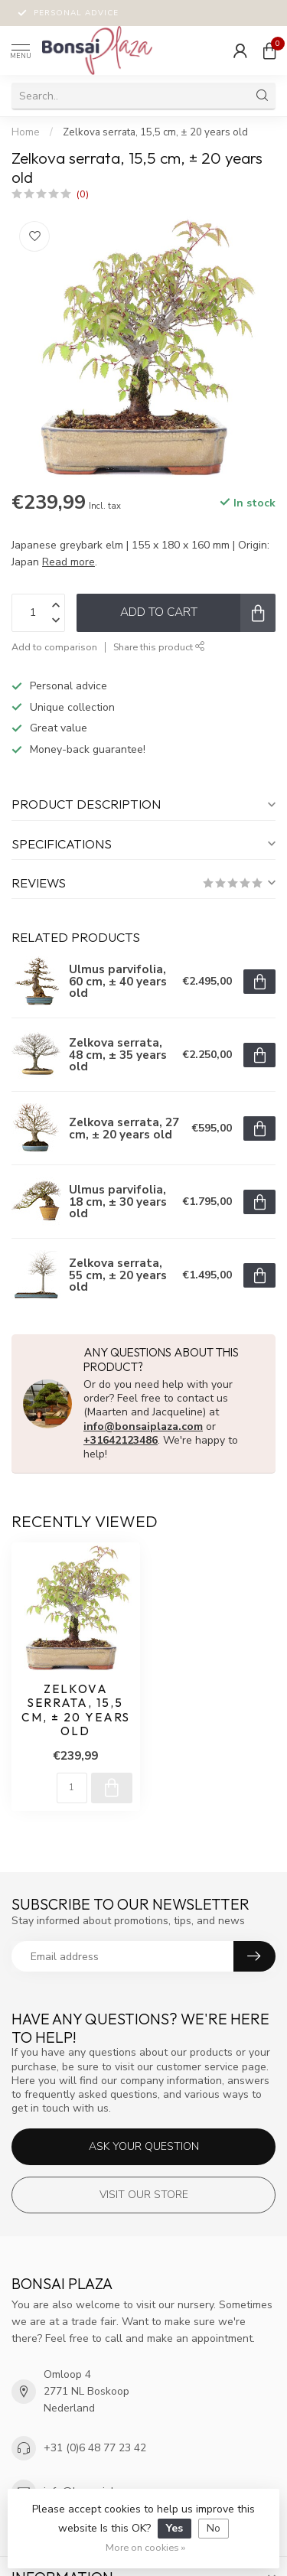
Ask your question (144, 2146)
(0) (83, 193)
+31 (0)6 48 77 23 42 (95, 2448)
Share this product (159, 646)
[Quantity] (72, 1788)
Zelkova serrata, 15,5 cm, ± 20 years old (155, 132)
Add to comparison (54, 646)
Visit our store (143, 2194)
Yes (174, 2528)
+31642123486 (120, 1440)
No (213, 2528)
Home (25, 132)
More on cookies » (145, 2547)
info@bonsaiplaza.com (143, 1426)
